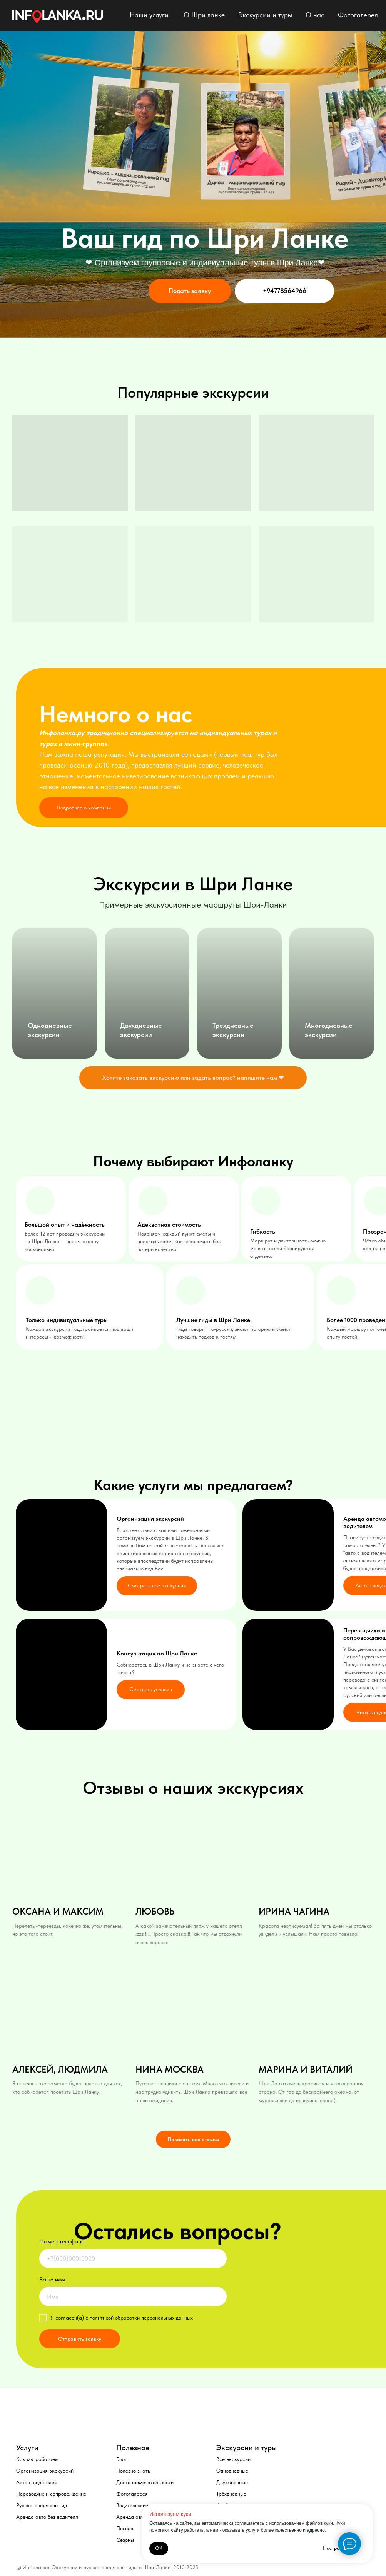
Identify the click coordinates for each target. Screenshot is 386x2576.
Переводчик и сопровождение (51, 2494)
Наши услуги (149, 15)
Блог (121, 2459)
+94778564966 (284, 291)
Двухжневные (232, 2482)
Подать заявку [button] (190, 291)
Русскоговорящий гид (41, 2505)
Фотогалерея (358, 15)
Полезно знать (133, 2471)
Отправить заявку (79, 2339)
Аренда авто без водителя (47, 2517)
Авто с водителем (37, 2482)
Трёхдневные (231, 2494)
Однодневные (232, 2471)
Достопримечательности (145, 2482)
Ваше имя (52, 2279)
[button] (193, 1077)
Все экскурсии (233, 2459)
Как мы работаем (37, 2459)
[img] (57, 16)
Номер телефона (62, 2241)
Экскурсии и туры (265, 15)
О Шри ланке (204, 15)
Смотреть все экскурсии (157, 1585)
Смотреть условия (150, 1689)
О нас (315, 15)
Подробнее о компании (84, 807)
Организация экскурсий (45, 2471)
